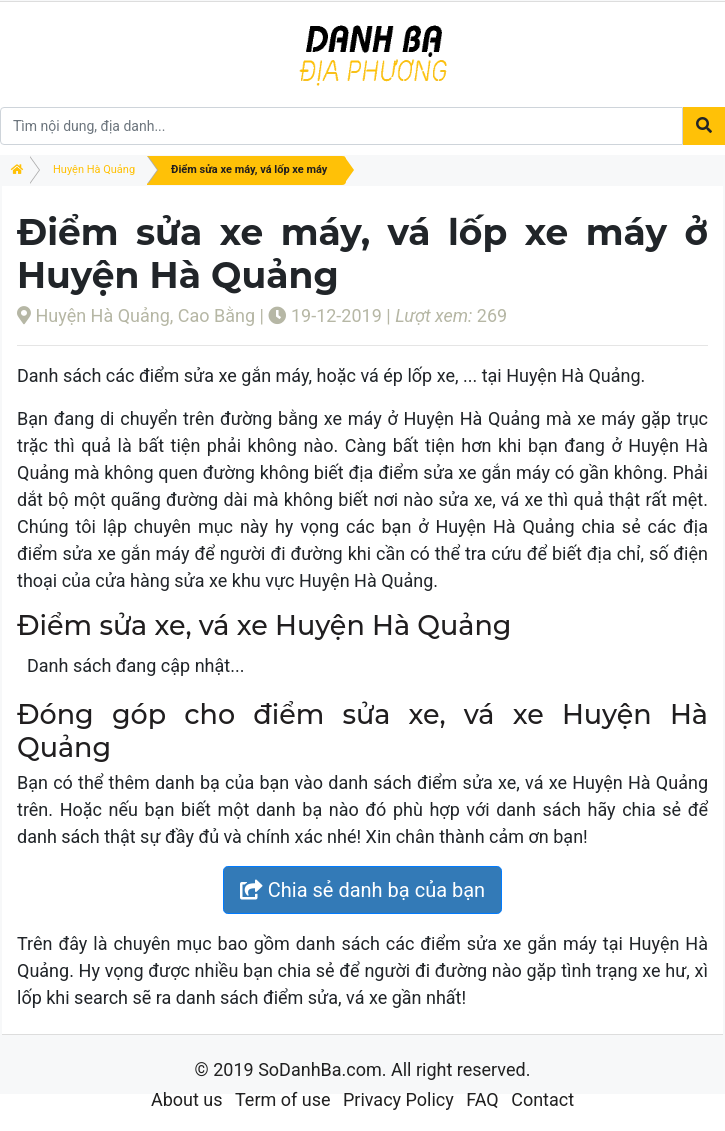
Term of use (283, 1099)
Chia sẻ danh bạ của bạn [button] (362, 890)
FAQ (482, 1099)
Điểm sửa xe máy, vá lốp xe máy (249, 169)
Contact (542, 1099)
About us (187, 1099)
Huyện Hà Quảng (94, 169)
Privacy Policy (398, 1099)
